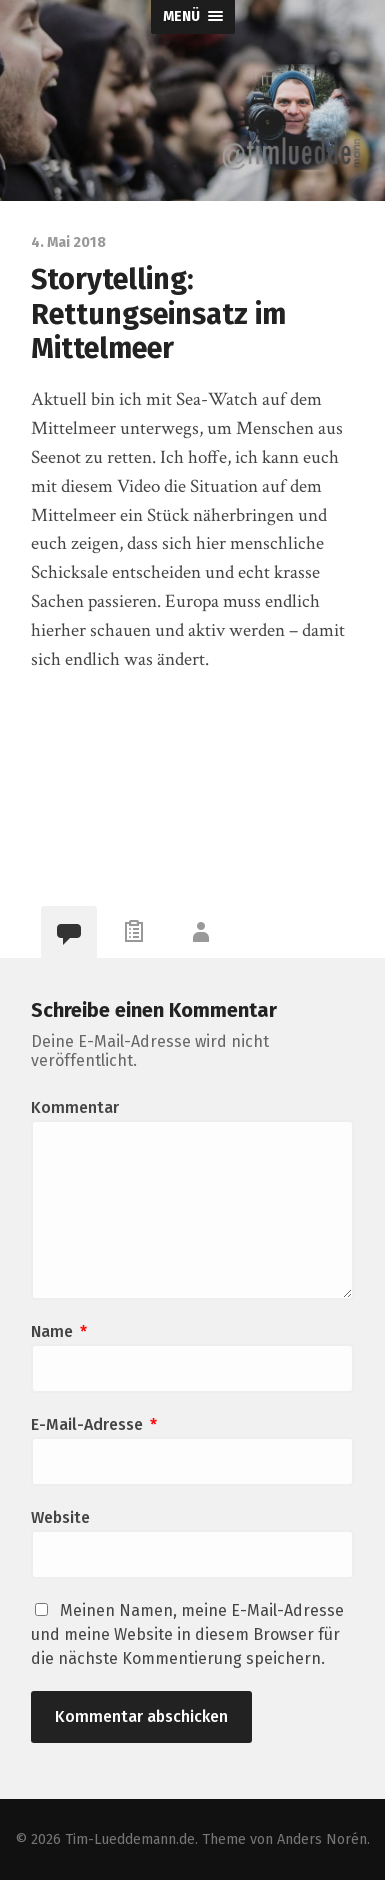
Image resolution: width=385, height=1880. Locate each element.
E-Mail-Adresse (94, 1424)
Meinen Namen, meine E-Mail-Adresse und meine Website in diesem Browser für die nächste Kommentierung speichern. (187, 1634)
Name (59, 1331)
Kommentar (75, 1107)
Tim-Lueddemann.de (130, 1839)
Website (60, 1517)
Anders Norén (322, 1839)
